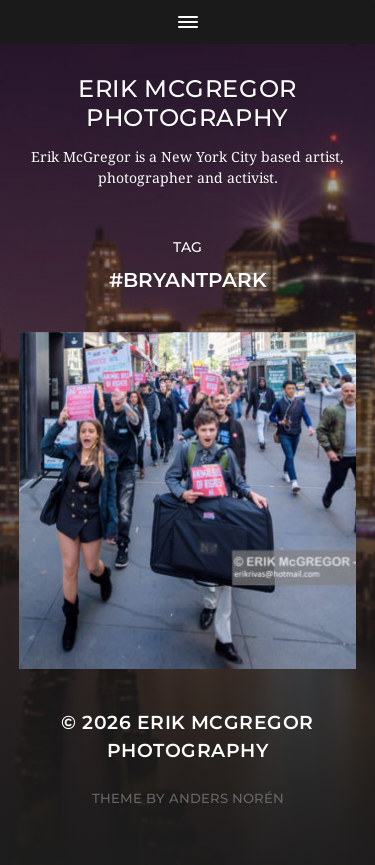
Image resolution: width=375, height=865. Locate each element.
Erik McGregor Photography (187, 103)
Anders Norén (226, 798)
